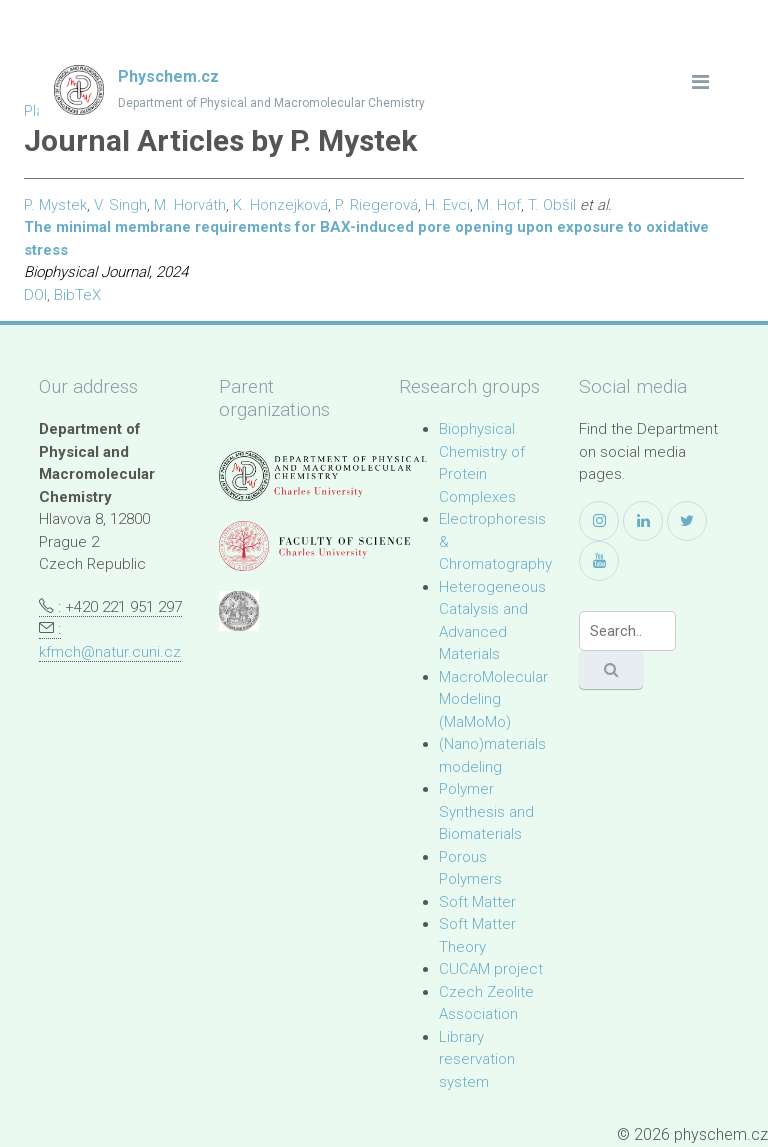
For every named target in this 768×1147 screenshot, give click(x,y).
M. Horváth (190, 205)
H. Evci (447, 205)
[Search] (627, 631)
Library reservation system (477, 1059)
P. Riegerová (376, 205)
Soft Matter (477, 902)
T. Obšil (552, 205)
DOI (35, 295)
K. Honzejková (280, 205)
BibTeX (77, 295)
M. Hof (499, 205)
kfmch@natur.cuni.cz (110, 652)
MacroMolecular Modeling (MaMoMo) (493, 699)
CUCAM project (491, 969)
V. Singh (120, 205)
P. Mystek (55, 205)
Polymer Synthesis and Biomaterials (486, 811)
